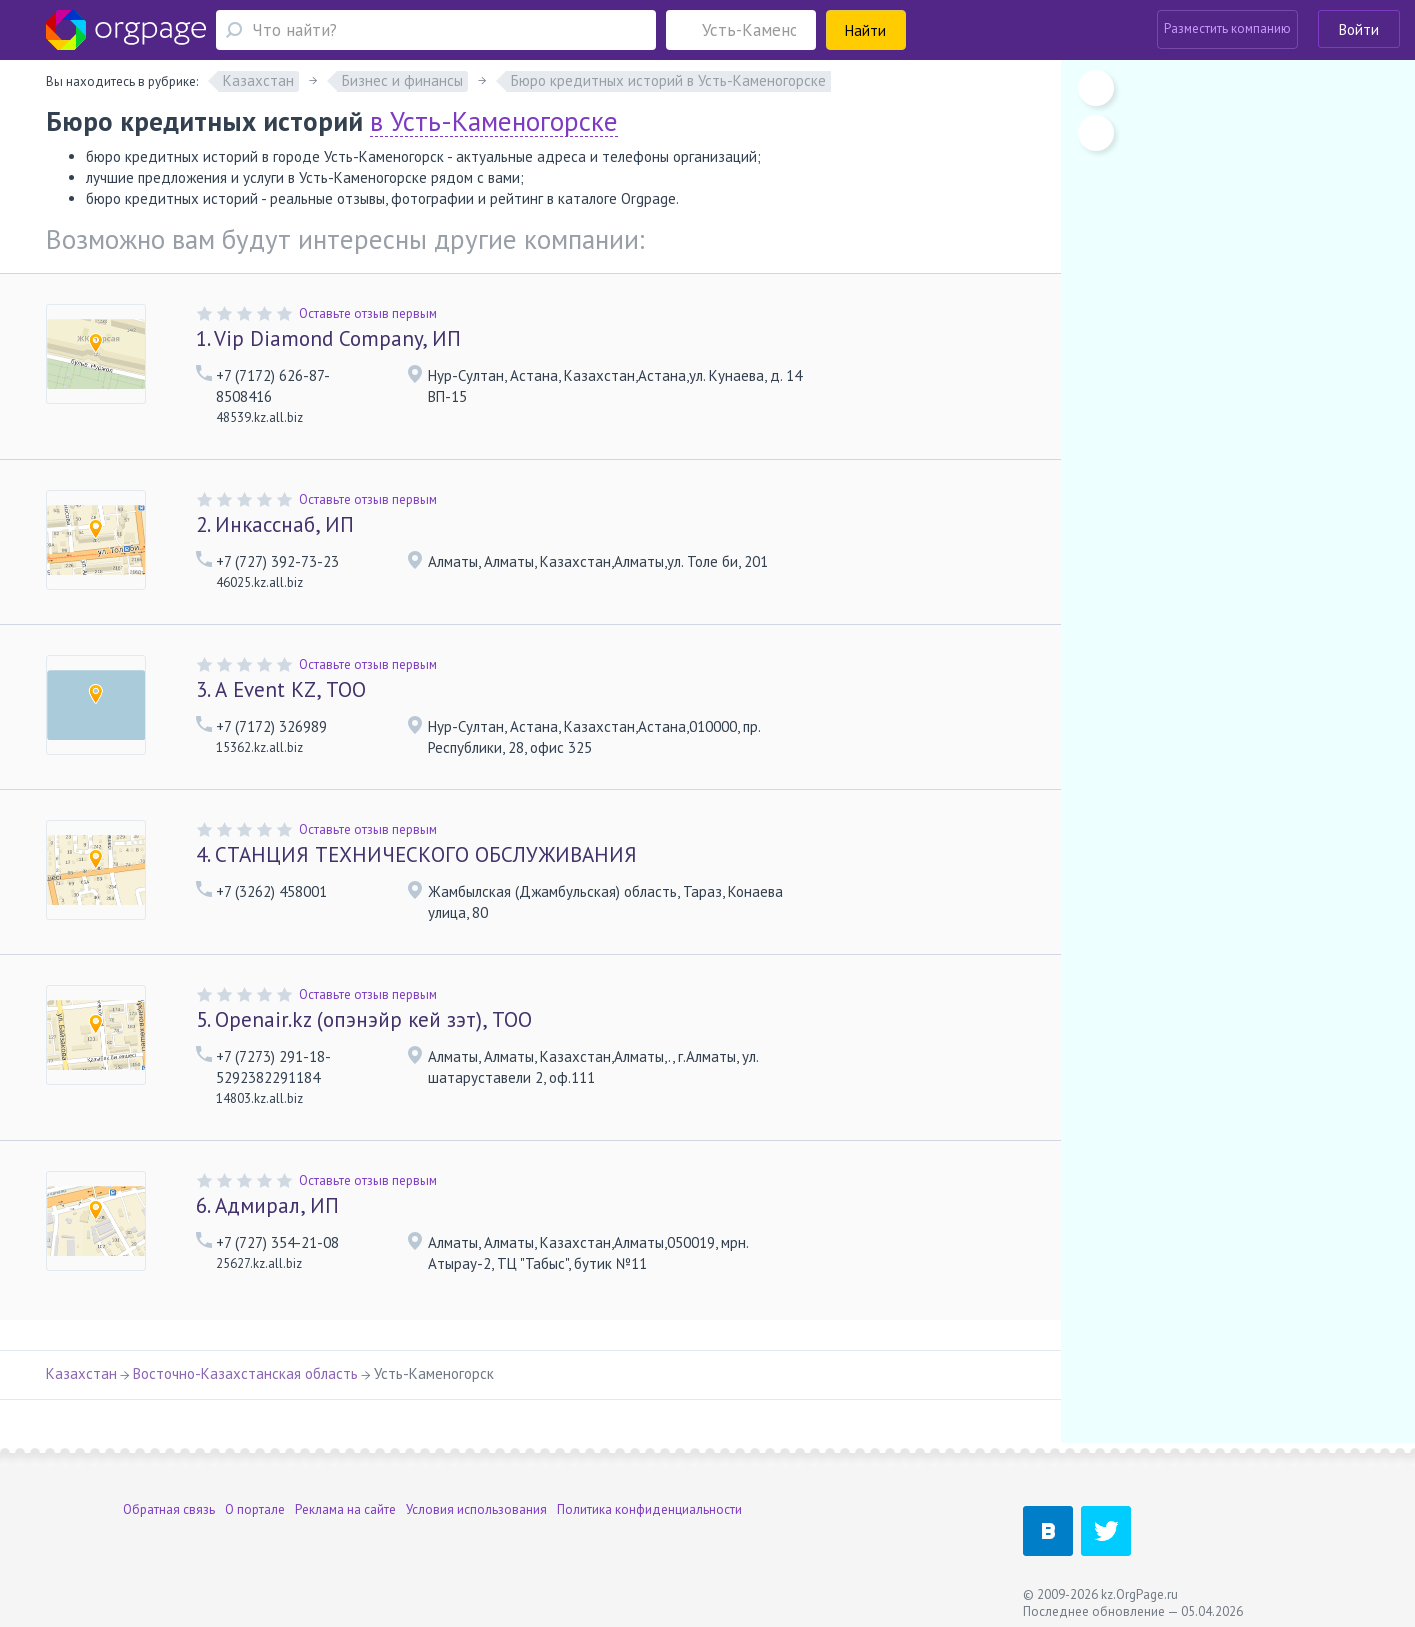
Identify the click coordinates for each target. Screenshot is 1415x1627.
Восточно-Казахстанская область (245, 1373)
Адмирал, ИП (267, 1205)
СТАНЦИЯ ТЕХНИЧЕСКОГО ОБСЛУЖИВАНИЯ (416, 854)
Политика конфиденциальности (649, 1509)
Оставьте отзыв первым (368, 313)
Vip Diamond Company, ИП (328, 338)
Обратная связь (169, 1509)
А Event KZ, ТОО (281, 689)
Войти (1359, 29)
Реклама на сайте (345, 1509)
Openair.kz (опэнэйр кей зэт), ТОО (364, 1019)
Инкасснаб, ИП (275, 524)
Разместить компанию (1227, 28)
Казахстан (81, 1373)
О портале (255, 1509)
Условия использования (476, 1509)
